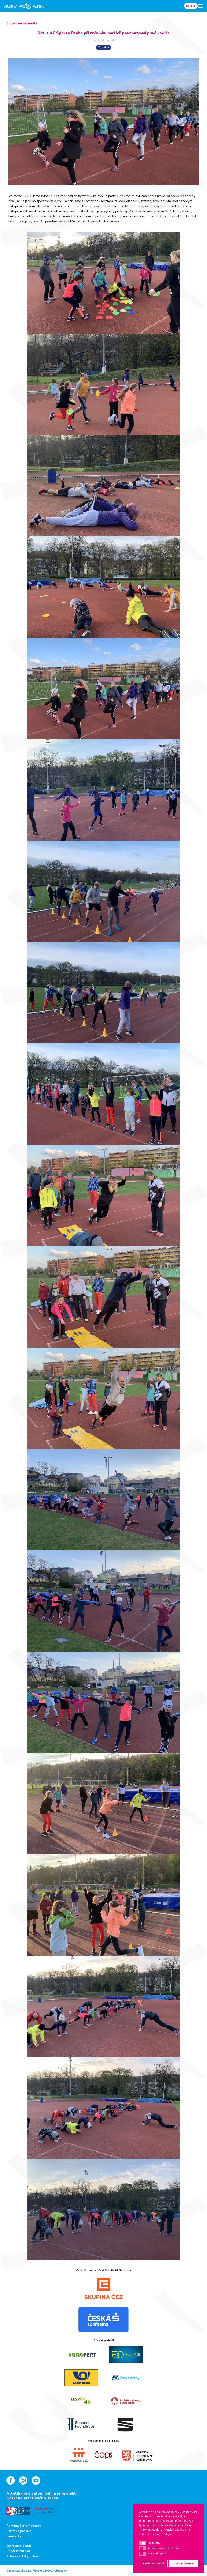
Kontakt (191, 6)
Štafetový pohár (18, 2546)
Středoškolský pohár (22, 2556)
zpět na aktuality (23, 23)
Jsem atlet (14, 2536)
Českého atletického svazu (32, 2498)
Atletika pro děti (19, 2531)
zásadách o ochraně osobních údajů (164, 2532)
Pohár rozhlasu (18, 2551)
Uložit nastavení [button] (153, 2563)
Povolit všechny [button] (184, 2563)
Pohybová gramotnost (23, 2526)
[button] (142, 2543)
